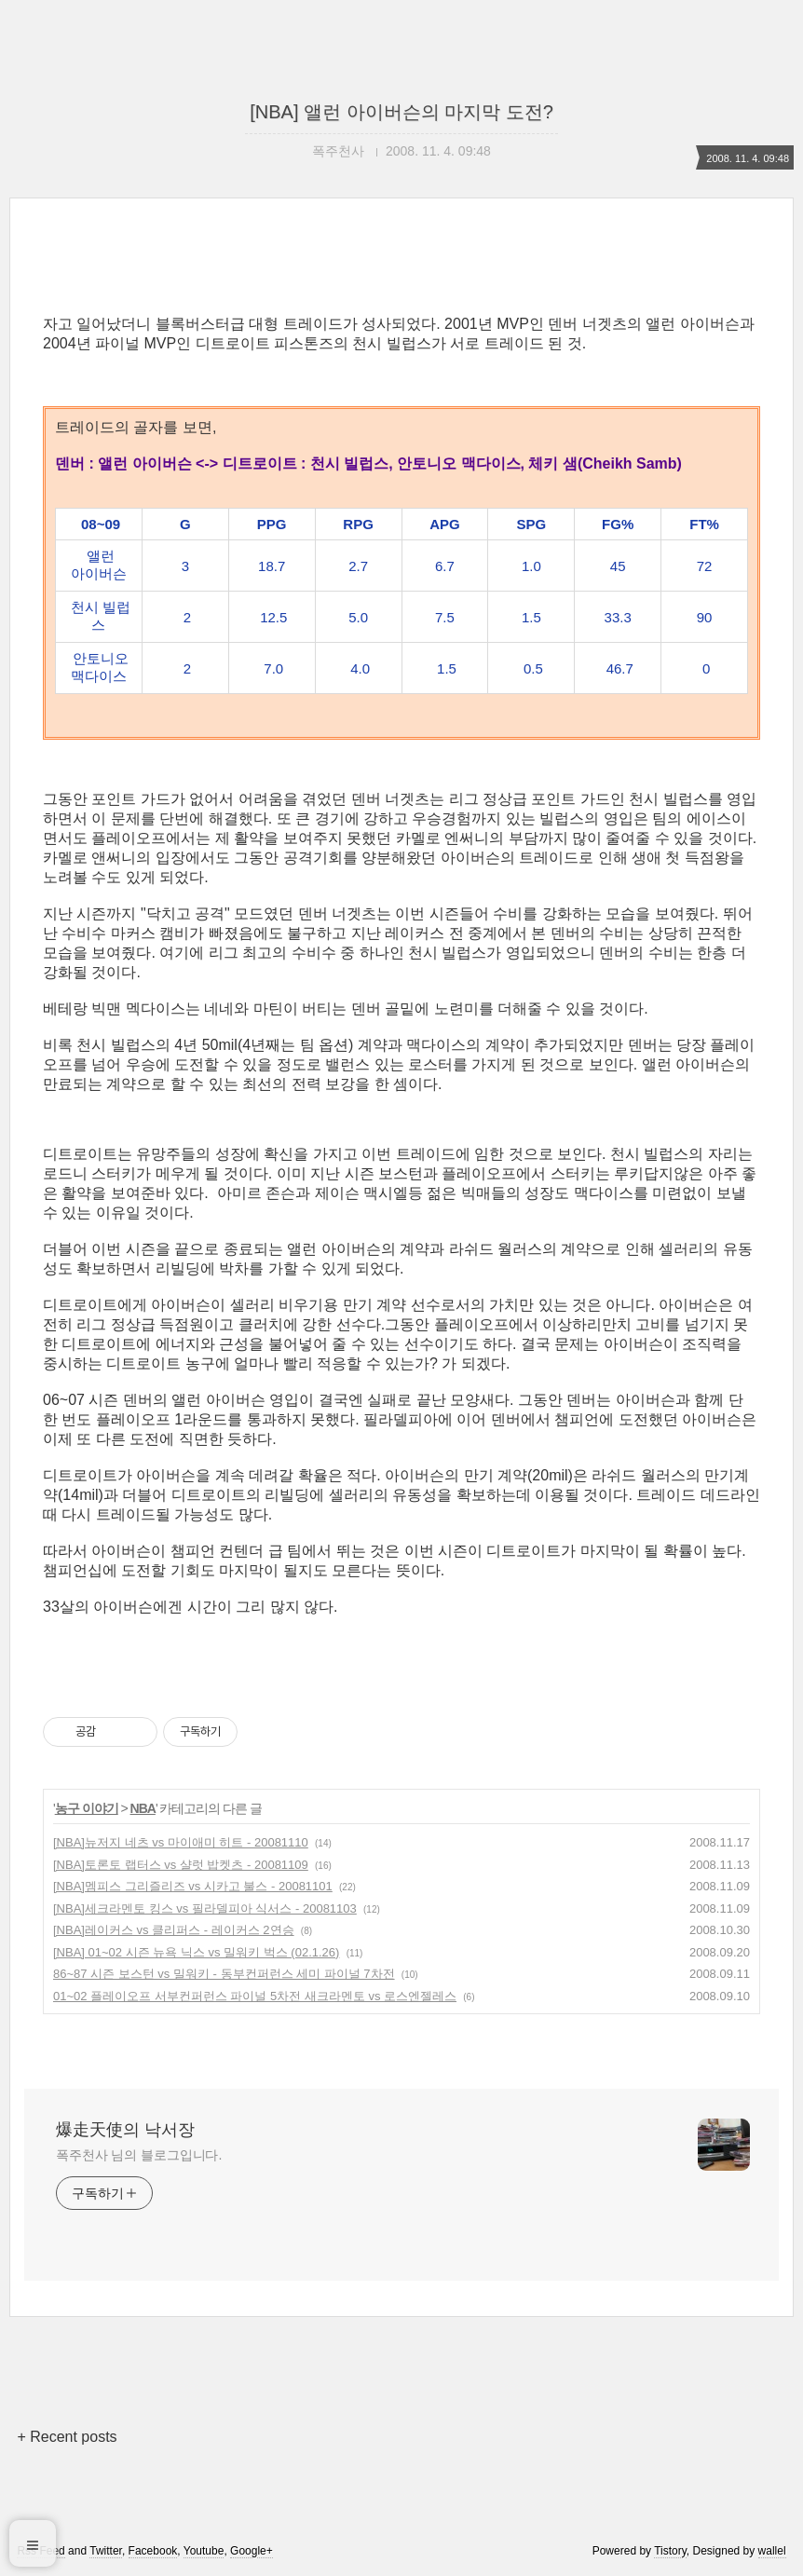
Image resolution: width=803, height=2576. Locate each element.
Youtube (204, 2550)
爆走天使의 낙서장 (125, 2129)
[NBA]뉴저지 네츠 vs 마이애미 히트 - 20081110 (180, 1842)
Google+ (251, 2550)
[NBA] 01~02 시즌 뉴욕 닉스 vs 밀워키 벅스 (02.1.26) (196, 1952)
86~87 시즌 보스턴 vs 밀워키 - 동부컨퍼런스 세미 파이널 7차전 (224, 1974)
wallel (772, 2550)
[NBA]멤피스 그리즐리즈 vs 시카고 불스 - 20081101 (193, 1886)
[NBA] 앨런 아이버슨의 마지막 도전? (401, 112)
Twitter (105, 2550)
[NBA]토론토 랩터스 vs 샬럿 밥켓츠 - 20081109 (180, 1865)
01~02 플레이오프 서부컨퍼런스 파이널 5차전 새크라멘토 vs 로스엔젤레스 (254, 1996)
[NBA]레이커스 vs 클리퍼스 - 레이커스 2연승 (173, 1930)
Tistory (670, 2550)
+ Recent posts (66, 2437)
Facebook (153, 2550)
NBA (143, 1808)
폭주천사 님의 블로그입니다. (139, 2154)
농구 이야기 (86, 1808)
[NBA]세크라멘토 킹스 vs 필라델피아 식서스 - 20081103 (205, 1908)
